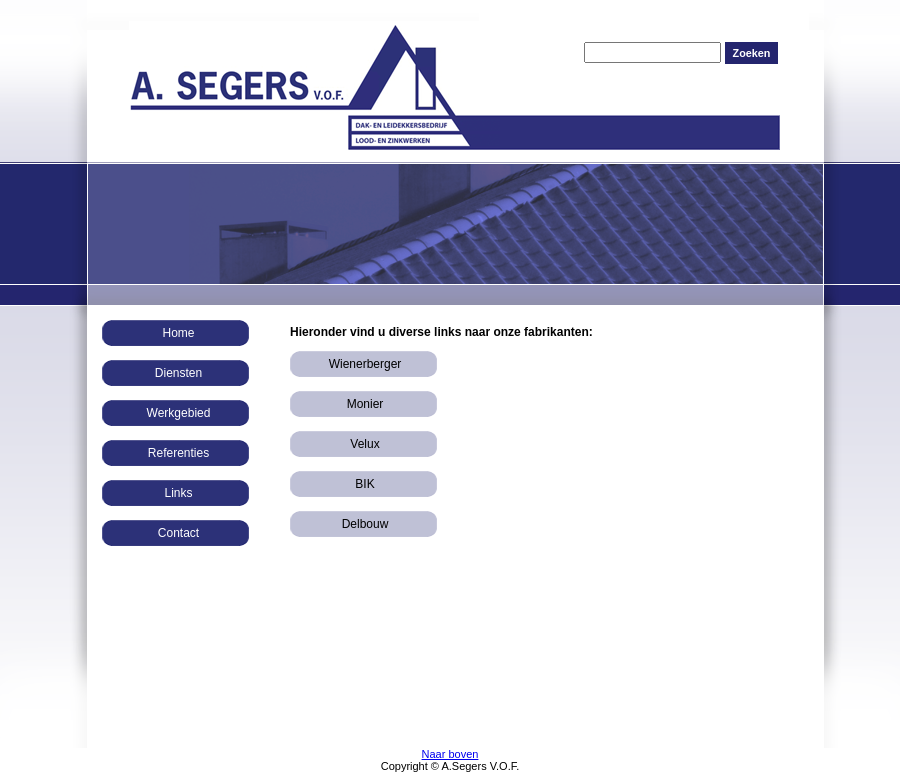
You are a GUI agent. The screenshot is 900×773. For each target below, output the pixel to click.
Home (178, 333)
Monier (365, 404)
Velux (364, 444)
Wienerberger (365, 364)
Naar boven (450, 754)
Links (178, 493)
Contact (178, 533)
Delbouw (365, 524)
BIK (364, 484)
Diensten (178, 373)
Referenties (178, 453)
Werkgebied (179, 413)
